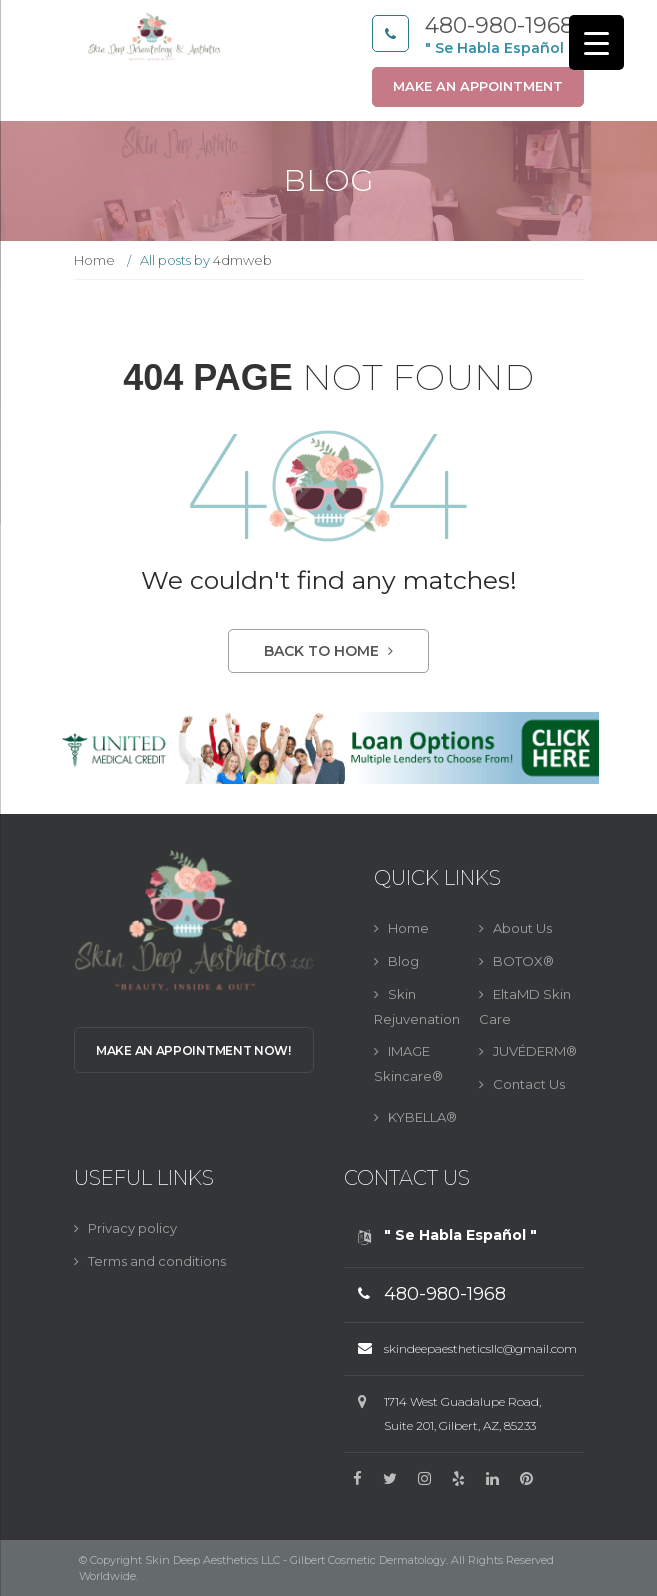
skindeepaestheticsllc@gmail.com (480, 1348)
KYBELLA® (422, 1117)
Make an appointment (478, 86)
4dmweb (242, 260)
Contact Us (529, 1084)
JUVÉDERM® (535, 1051)
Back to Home (328, 651)
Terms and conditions (157, 1261)
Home (94, 260)
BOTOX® (523, 961)
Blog (403, 961)
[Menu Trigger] (596, 42)
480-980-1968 (499, 26)
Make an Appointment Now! (193, 1050)
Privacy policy (132, 1228)
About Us (522, 928)
